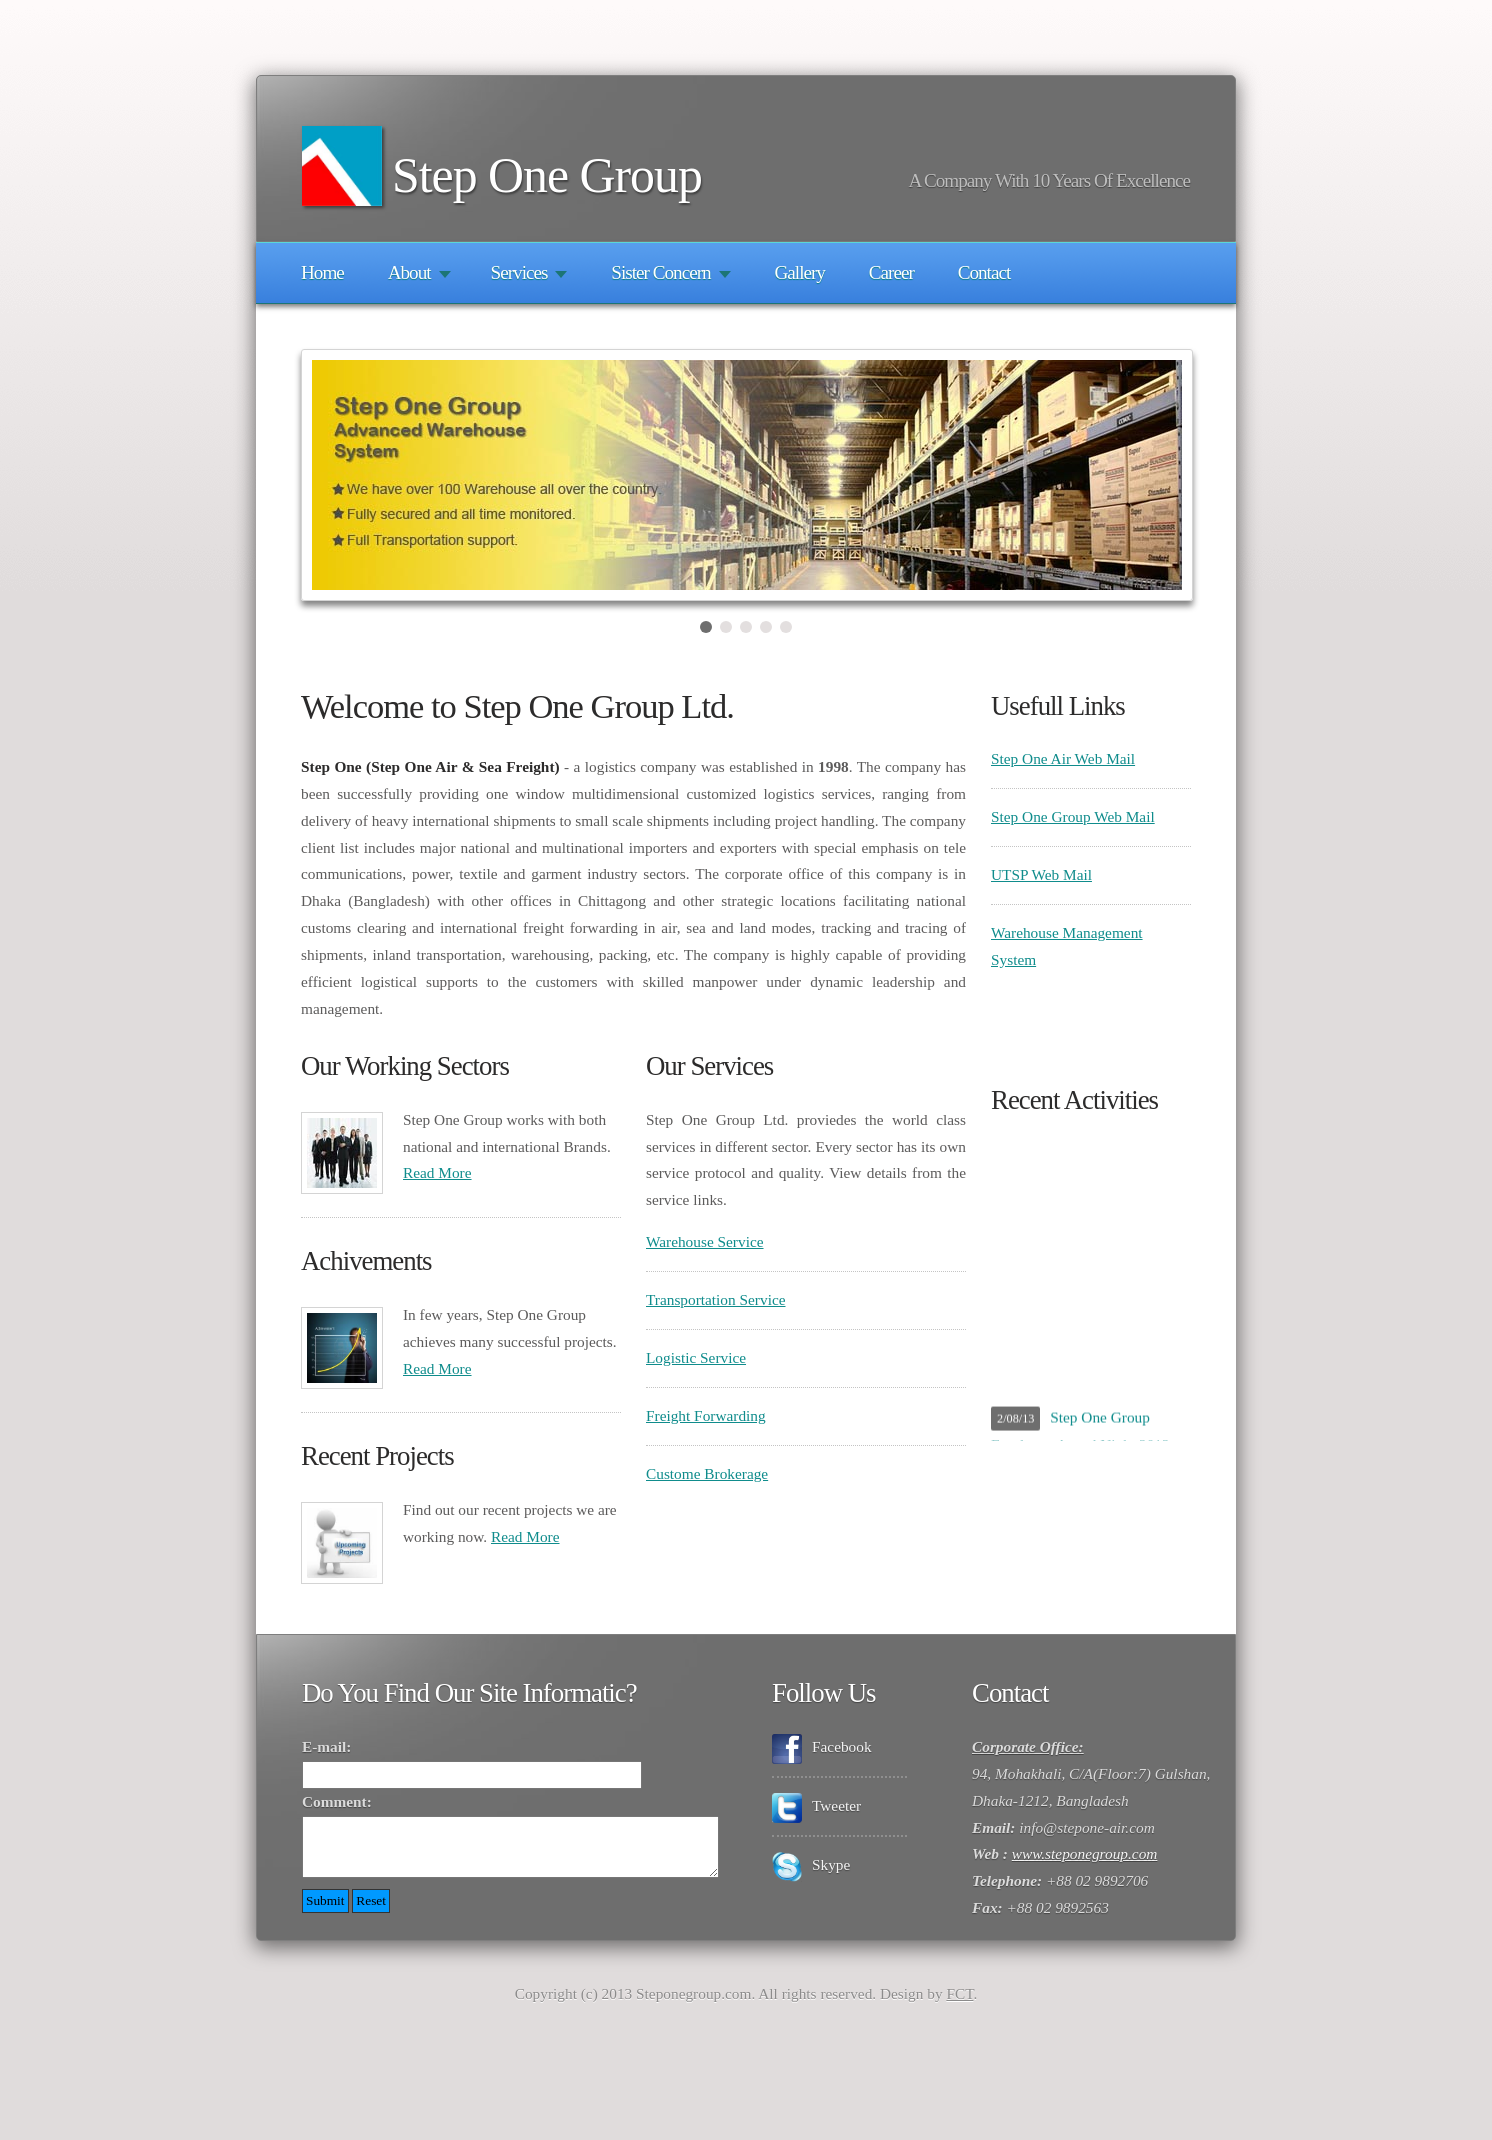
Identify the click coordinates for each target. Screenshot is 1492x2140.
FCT (959, 2005)
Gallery (799, 272)
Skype (826, 1864)
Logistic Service (696, 1357)
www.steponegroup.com (1085, 1853)
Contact (984, 272)
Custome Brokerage (707, 1473)
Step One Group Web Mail (1073, 816)
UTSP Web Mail (1041, 874)
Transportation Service (716, 1299)
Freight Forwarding (706, 1415)
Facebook (837, 1746)
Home (322, 272)
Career (891, 272)
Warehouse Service (705, 1241)
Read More (437, 1172)
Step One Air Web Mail (1063, 758)
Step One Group (547, 175)
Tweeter (831, 1805)
